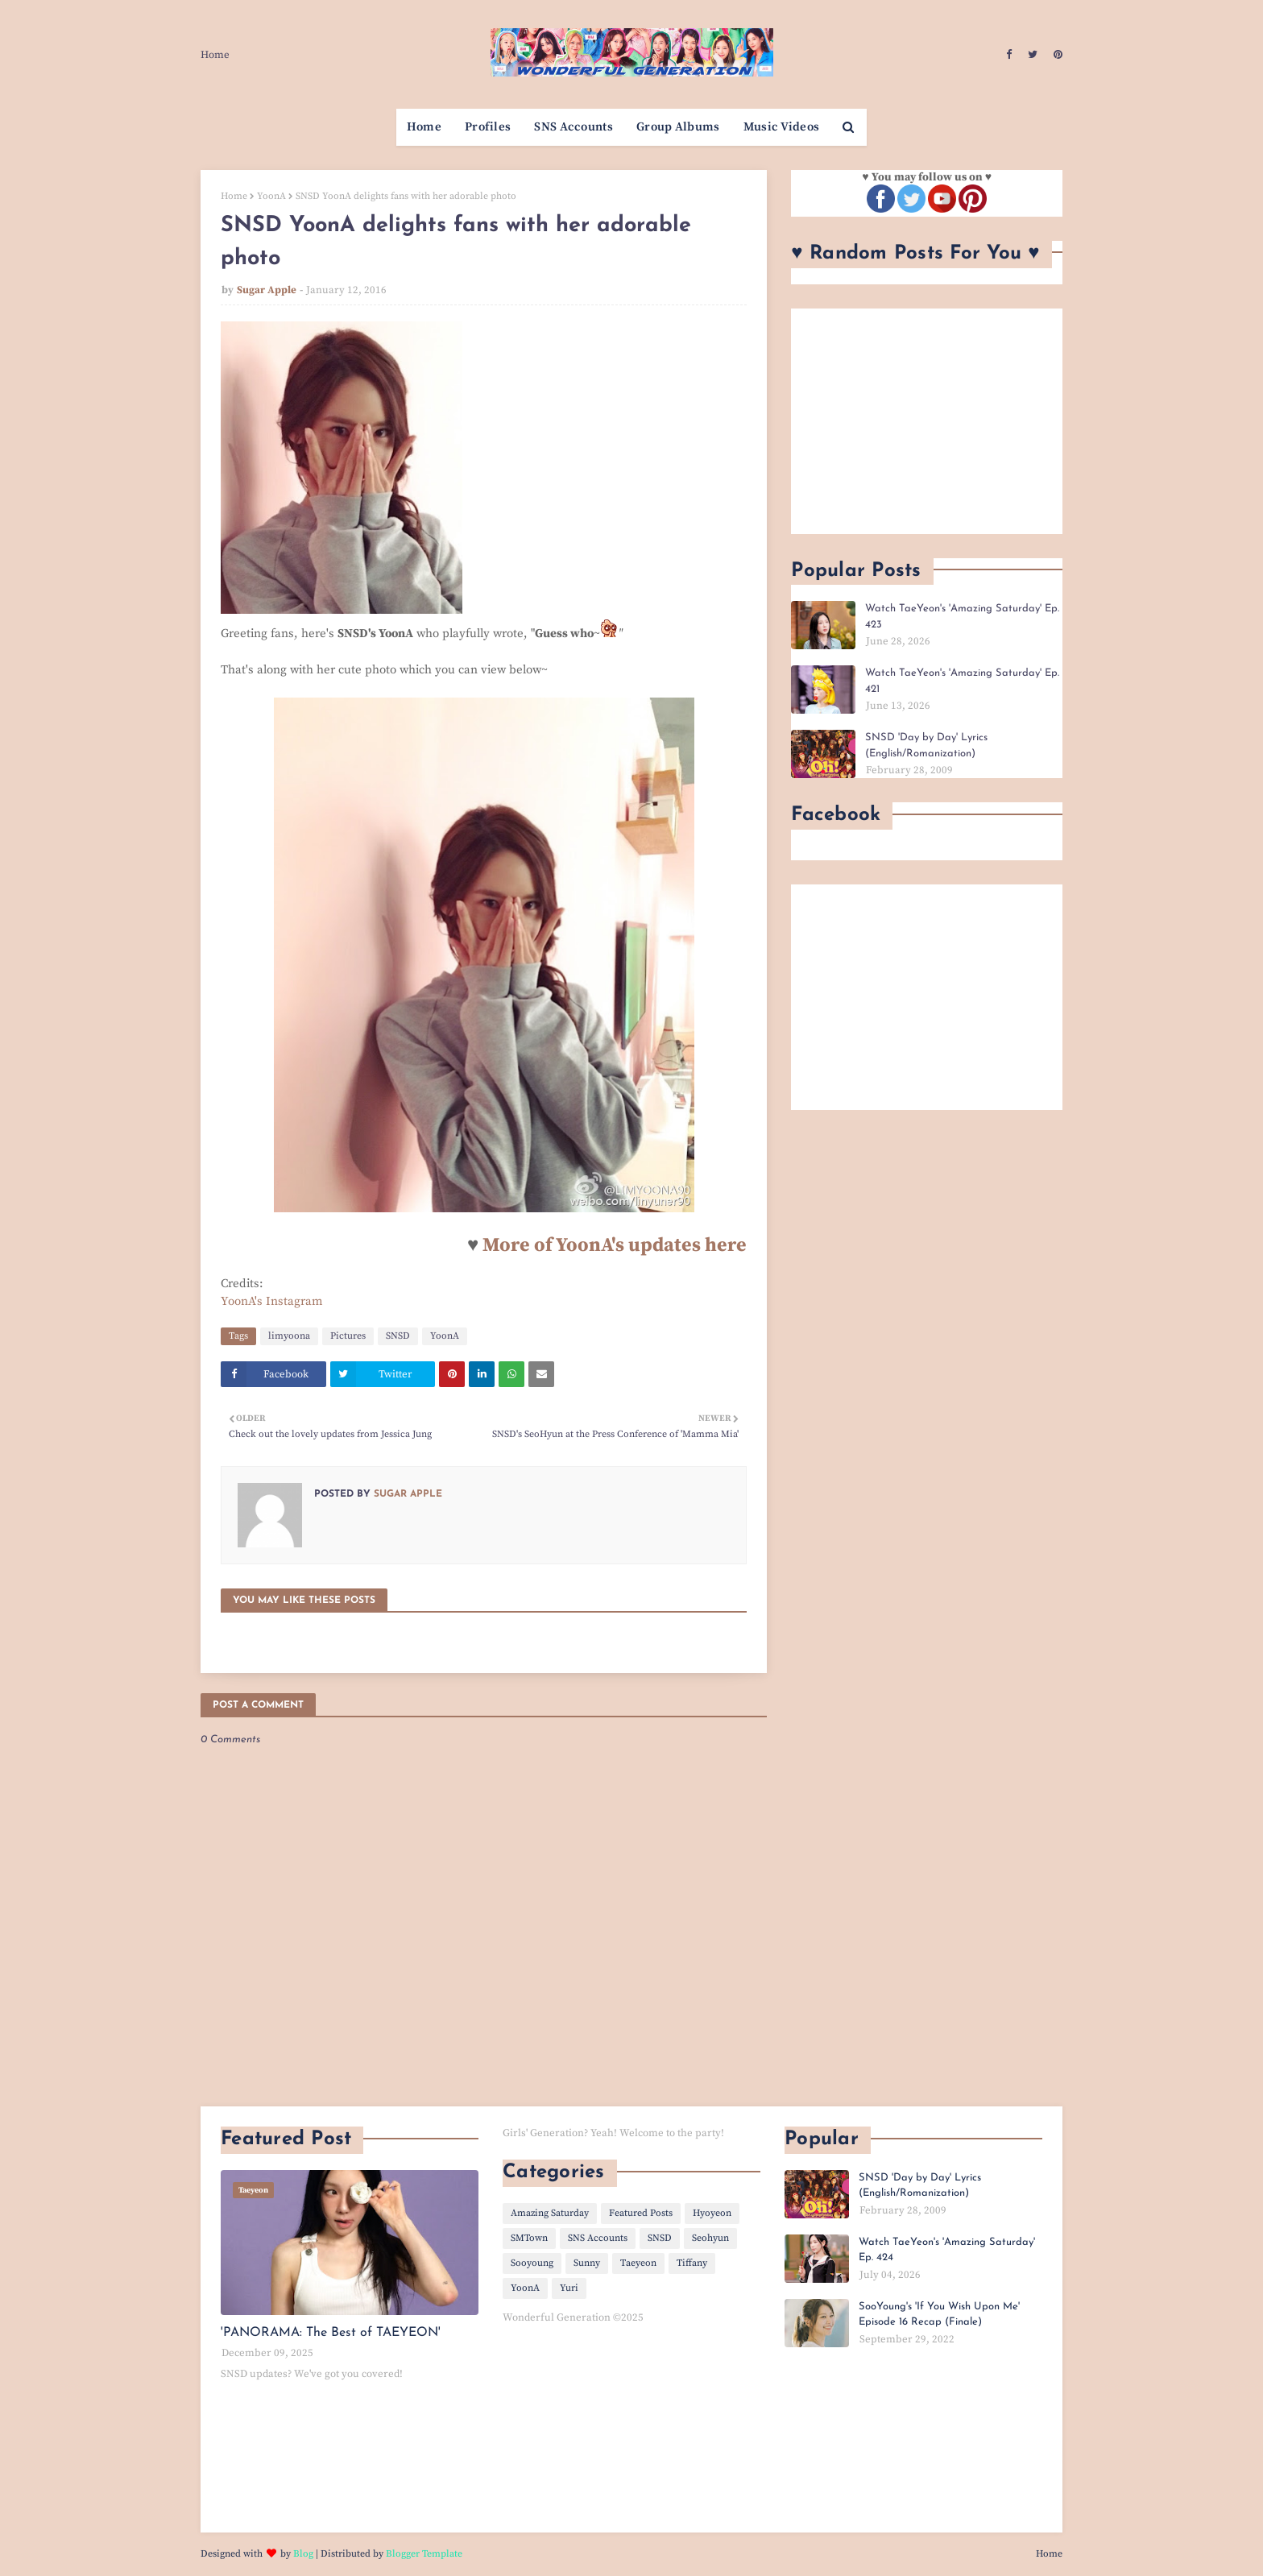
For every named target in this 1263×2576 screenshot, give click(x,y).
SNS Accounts (597, 2238)
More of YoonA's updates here (614, 1245)
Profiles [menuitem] (488, 127)
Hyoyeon (712, 2213)
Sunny (587, 2263)
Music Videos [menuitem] (781, 127)
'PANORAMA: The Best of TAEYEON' (331, 2332)
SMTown (529, 2238)
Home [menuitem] (424, 127)
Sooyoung (532, 2263)
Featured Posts (641, 2213)
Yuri (569, 2288)
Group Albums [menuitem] (678, 127)
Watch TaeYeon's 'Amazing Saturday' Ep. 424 (947, 2250)
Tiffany (692, 2263)
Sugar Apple (266, 290)
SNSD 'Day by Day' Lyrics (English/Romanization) (926, 745)
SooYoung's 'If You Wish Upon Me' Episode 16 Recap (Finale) (939, 2314)
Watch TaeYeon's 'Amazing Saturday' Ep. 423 (962, 616)
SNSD (398, 1336)
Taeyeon (638, 2263)
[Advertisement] (926, 421)
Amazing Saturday (550, 2213)
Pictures (348, 1336)
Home (215, 54)
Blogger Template (424, 2554)
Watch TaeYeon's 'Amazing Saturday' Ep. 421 (962, 681)
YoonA (271, 196)
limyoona (289, 1336)
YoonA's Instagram (272, 1301)
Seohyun (710, 2238)
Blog (303, 2554)
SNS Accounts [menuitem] (573, 127)
